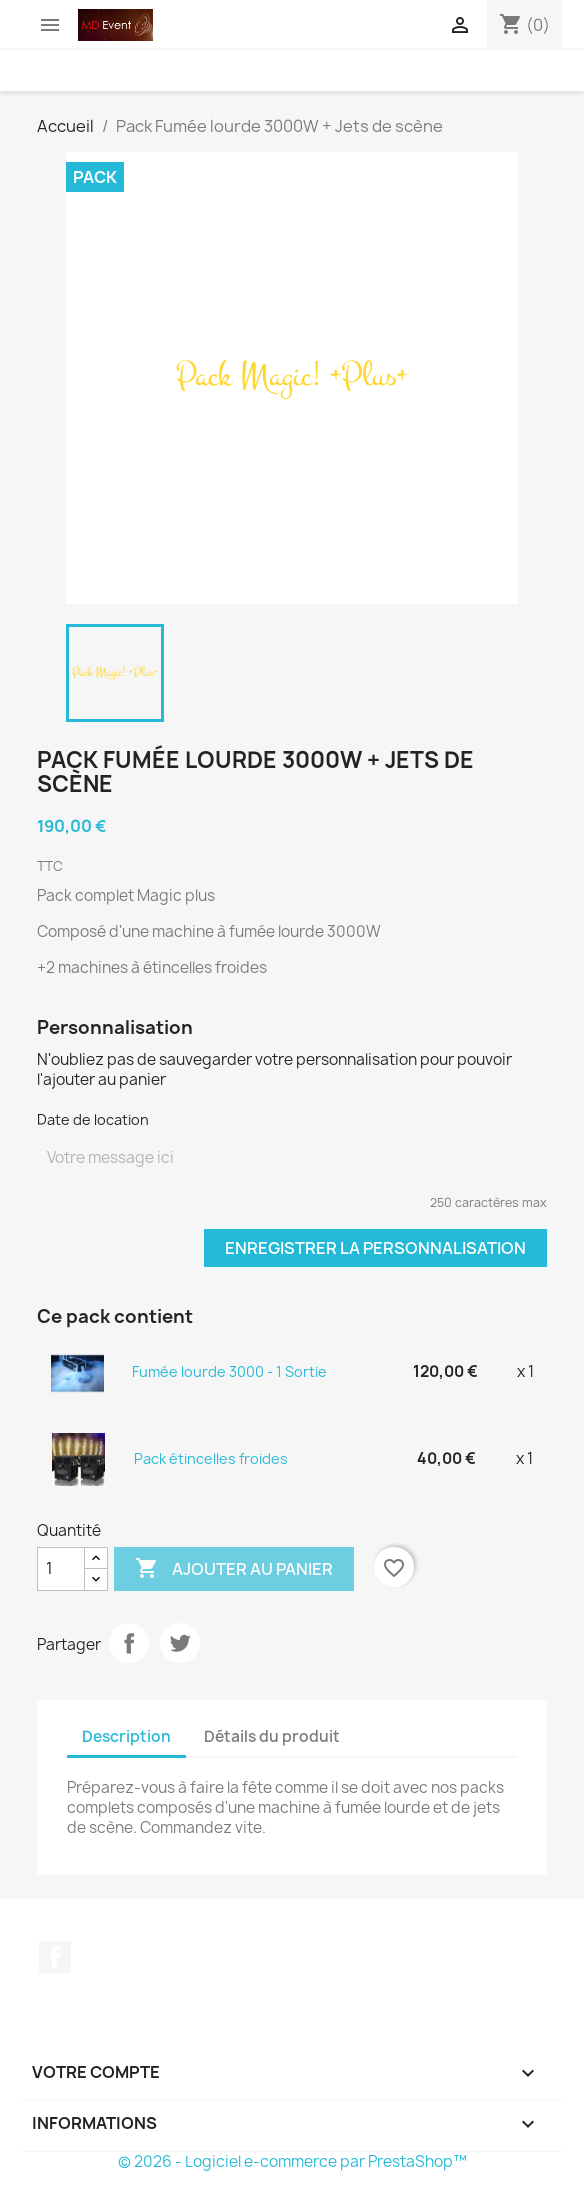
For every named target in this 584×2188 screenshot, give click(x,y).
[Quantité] (61, 1569)
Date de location (93, 1119)
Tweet (180, 1643)
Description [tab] (126, 1736)
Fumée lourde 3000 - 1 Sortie (229, 1371)
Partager (129, 1643)
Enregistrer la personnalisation (375, 1248)
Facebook (55, 1957)
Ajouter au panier (234, 1569)
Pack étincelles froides (211, 1458)
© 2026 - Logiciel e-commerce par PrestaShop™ (292, 2161)
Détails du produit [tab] (272, 1736)
